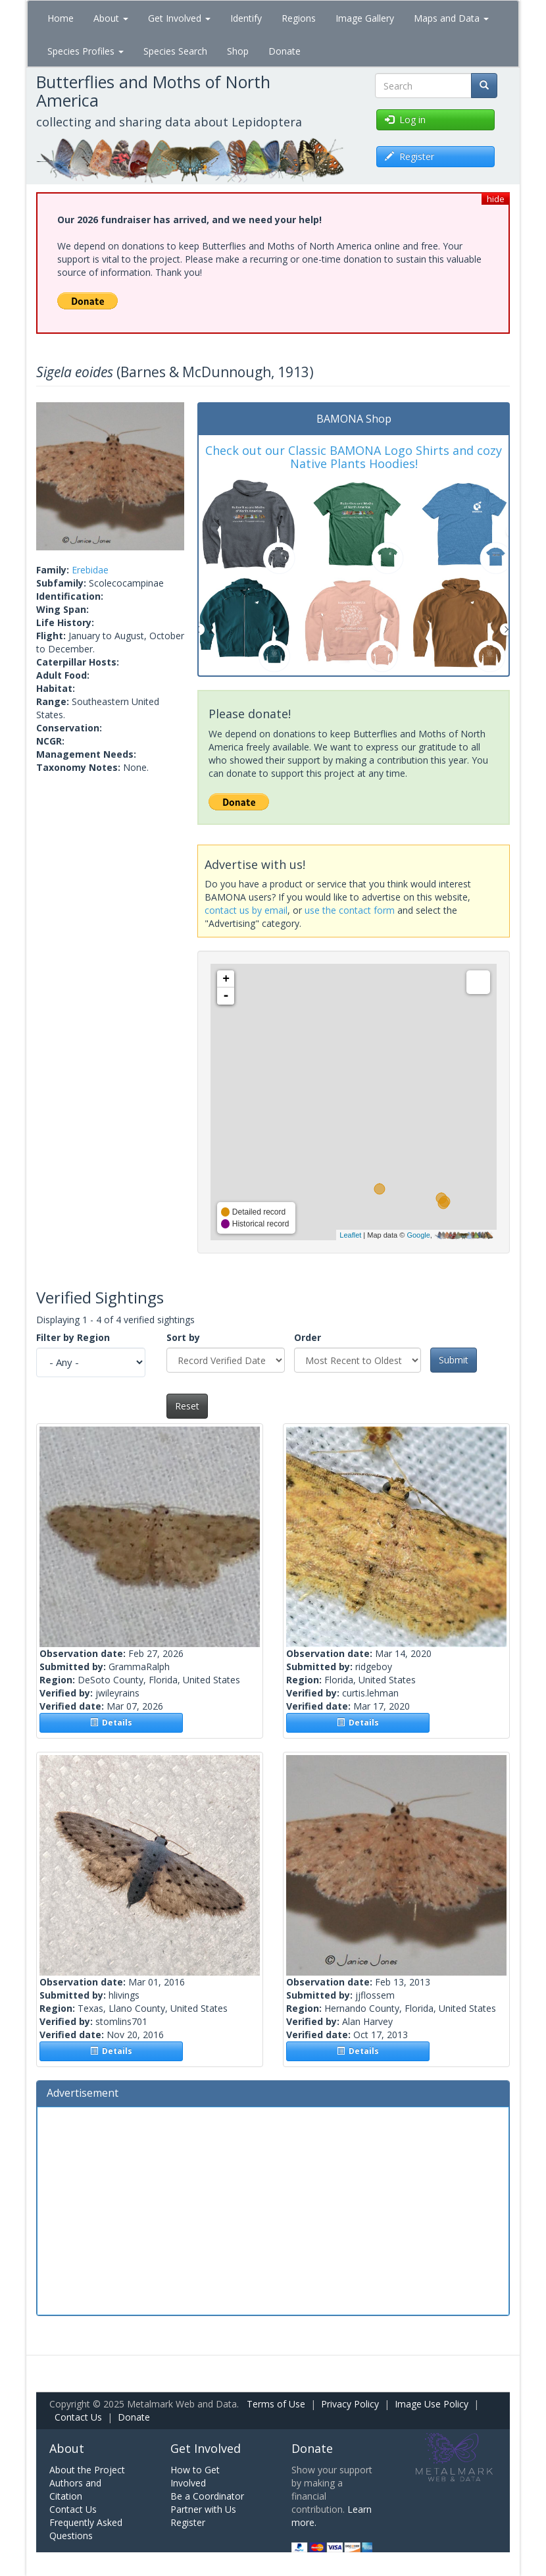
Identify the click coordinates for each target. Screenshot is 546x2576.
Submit (453, 1360)
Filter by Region (73, 1337)
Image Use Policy (431, 2404)
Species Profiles (85, 51)
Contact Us (78, 2417)
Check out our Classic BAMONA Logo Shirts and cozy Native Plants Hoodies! (353, 456)
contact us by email (246, 910)
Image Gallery (364, 18)
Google (418, 1235)
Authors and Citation (75, 2489)
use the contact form (350, 910)
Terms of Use (276, 2404)
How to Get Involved (195, 2476)
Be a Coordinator (207, 2496)
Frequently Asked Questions (85, 2529)
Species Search (175, 51)
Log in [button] (405, 119)
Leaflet (350, 1235)
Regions (299, 18)
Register (187, 2522)
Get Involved (179, 18)
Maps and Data (451, 18)
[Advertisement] (273, 2209)
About (110, 18)
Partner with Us (203, 2509)
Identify (246, 18)
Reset (187, 1406)
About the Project (87, 2469)
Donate (284, 51)
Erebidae (90, 570)
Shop (238, 51)
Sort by (183, 1337)
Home (60, 18)
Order (307, 1337)
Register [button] (409, 156)
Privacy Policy (350, 2404)
